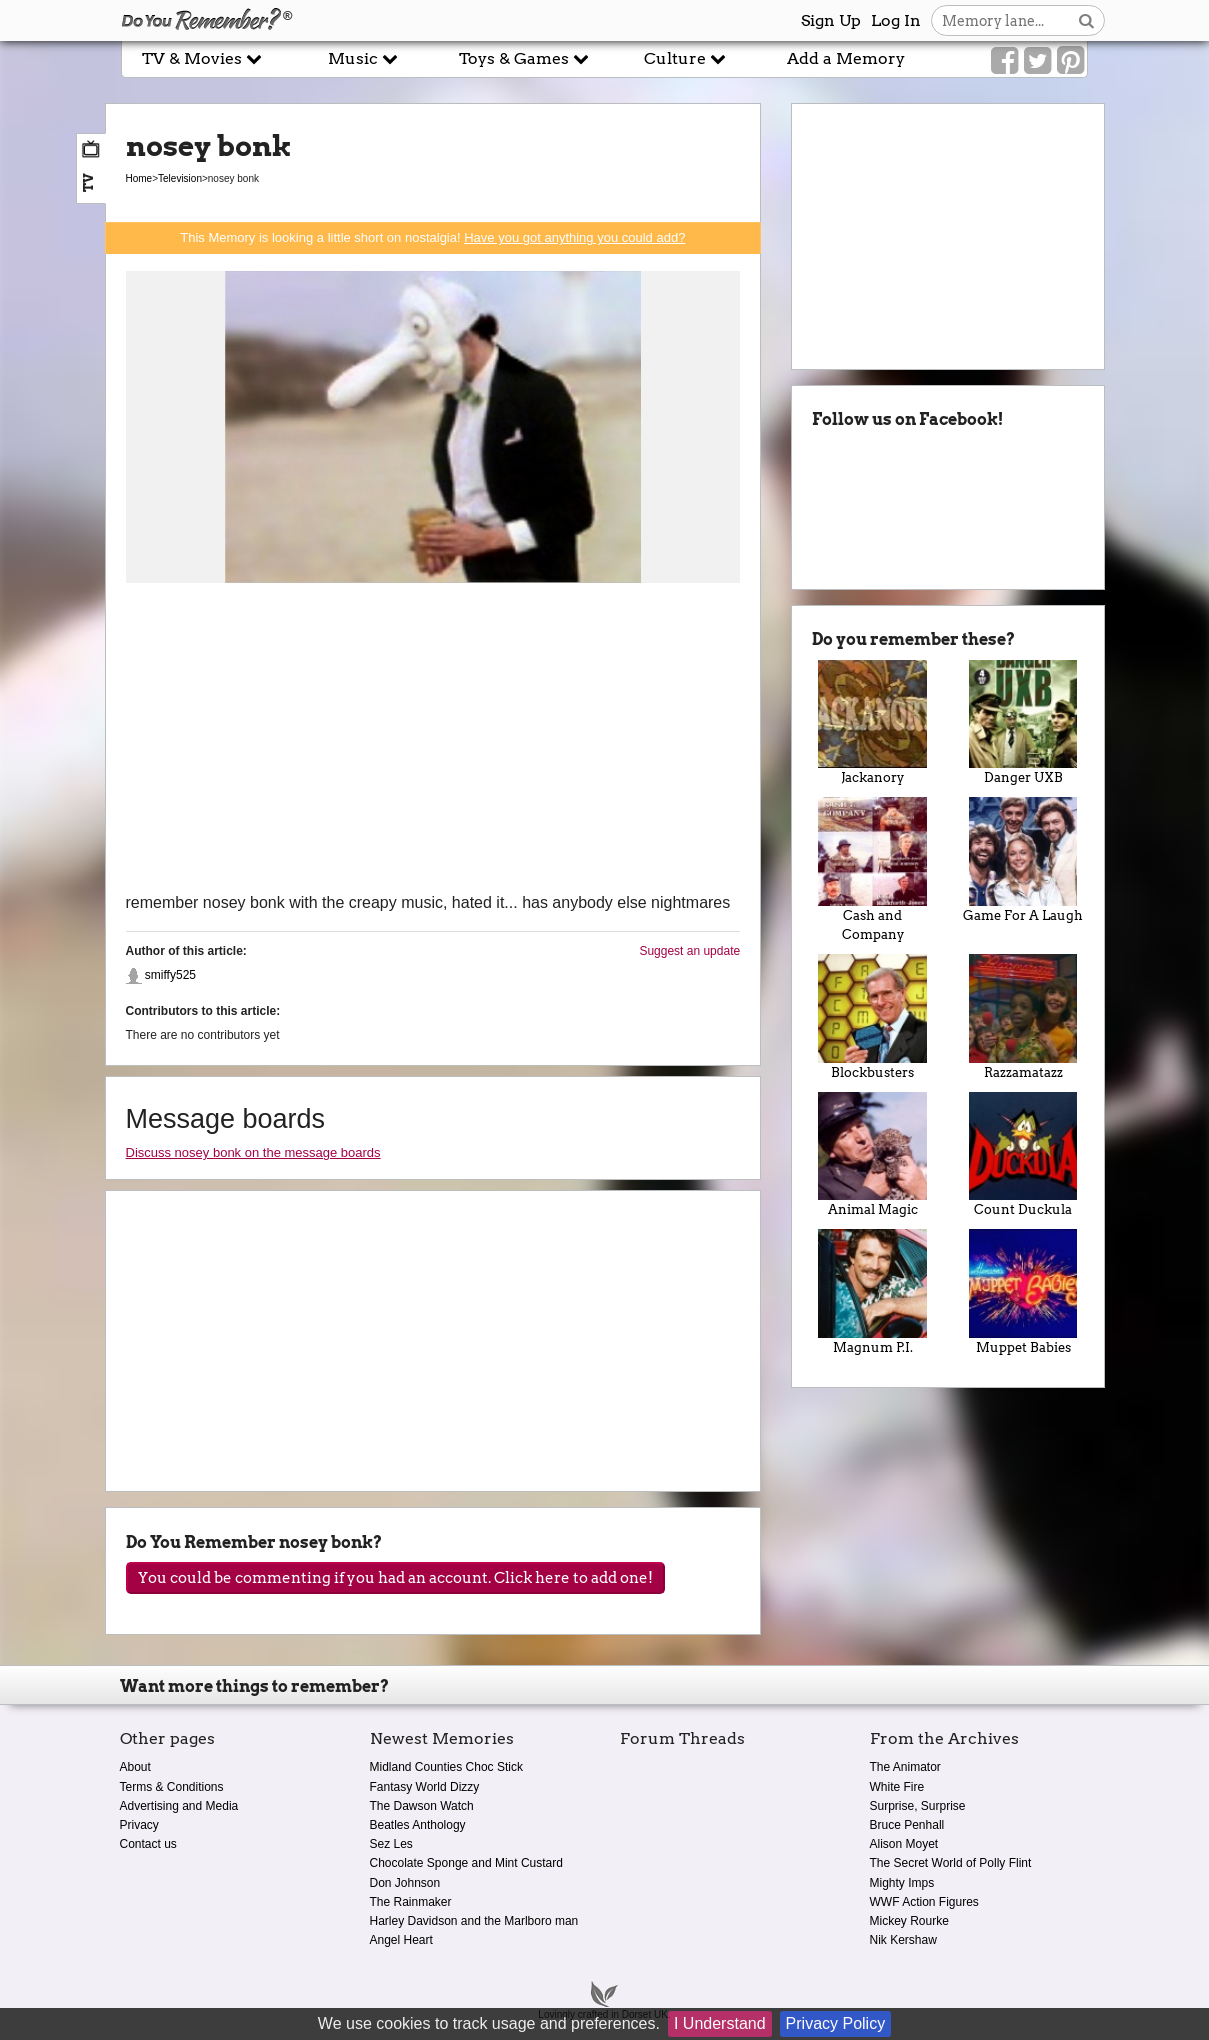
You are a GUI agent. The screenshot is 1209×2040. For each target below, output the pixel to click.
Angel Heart (401, 1940)
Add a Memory (846, 58)
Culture (685, 58)
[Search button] (1086, 20)
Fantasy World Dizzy (425, 1787)
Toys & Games (524, 58)
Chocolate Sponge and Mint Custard (466, 1863)
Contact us (148, 1844)
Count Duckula (1023, 1155)
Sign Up (831, 20)
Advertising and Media (179, 1806)
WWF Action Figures (924, 1902)
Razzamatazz (1023, 1017)
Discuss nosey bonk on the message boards (253, 1152)
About (135, 1767)
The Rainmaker (411, 1902)
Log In (896, 20)
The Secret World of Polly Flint (951, 1863)
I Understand (720, 2023)
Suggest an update (689, 951)
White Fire (897, 1787)
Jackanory (872, 723)
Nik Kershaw (903, 1940)
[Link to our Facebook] (1004, 61)
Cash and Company (872, 869)
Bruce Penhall (907, 1825)
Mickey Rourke (909, 1921)
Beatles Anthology (418, 1825)
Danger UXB (1023, 723)
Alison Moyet (904, 1844)
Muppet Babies (1023, 1292)
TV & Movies (202, 58)
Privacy (139, 1825)
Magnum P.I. (872, 1292)
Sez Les (391, 1844)
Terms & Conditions (172, 1787)
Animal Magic (872, 1155)
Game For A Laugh (1023, 860)
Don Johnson (405, 1883)
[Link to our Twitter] (1037, 61)
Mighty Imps (902, 1883)
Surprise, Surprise (918, 1806)
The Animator (905, 1767)
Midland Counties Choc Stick (446, 1767)
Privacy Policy (836, 2023)
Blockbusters (872, 1017)
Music (363, 58)
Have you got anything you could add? (574, 237)
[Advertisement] (433, 740)
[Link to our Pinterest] (1070, 61)
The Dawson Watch (422, 1806)
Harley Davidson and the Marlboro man (474, 1921)
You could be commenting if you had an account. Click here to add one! (395, 1578)
